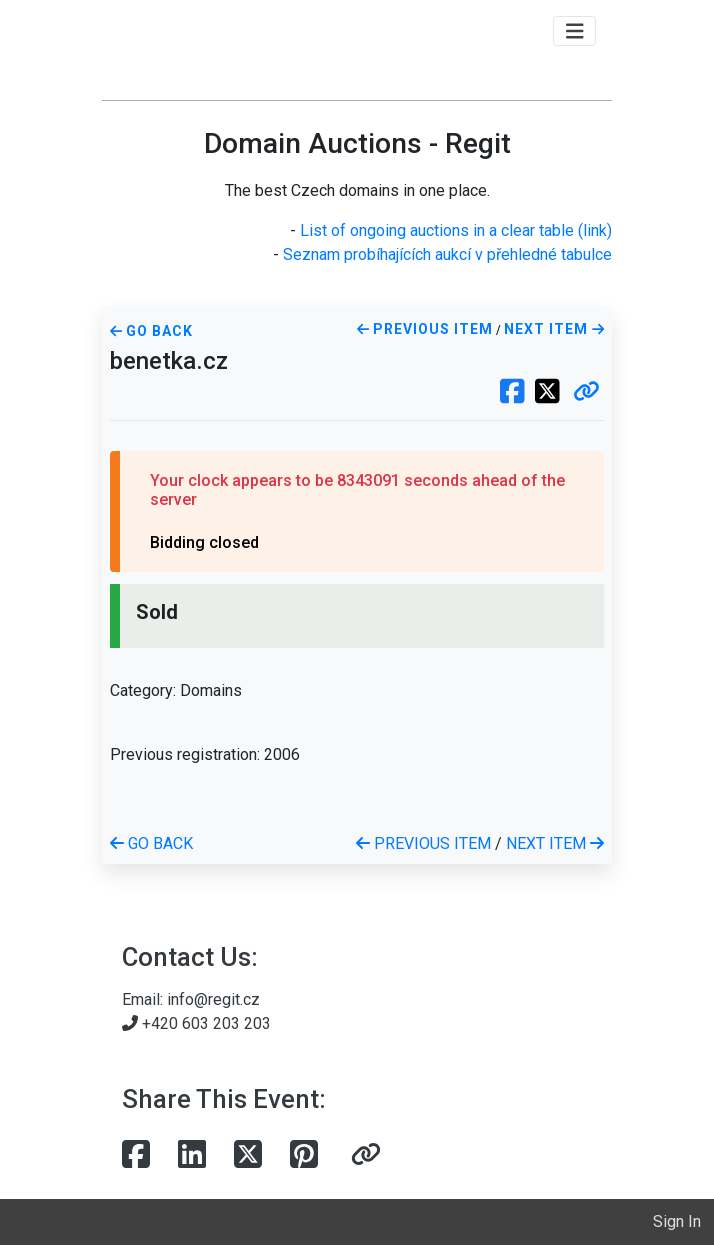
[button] (586, 393)
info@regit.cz (213, 999)
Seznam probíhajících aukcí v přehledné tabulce (447, 254)
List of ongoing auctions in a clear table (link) (456, 230)
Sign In (677, 1221)
